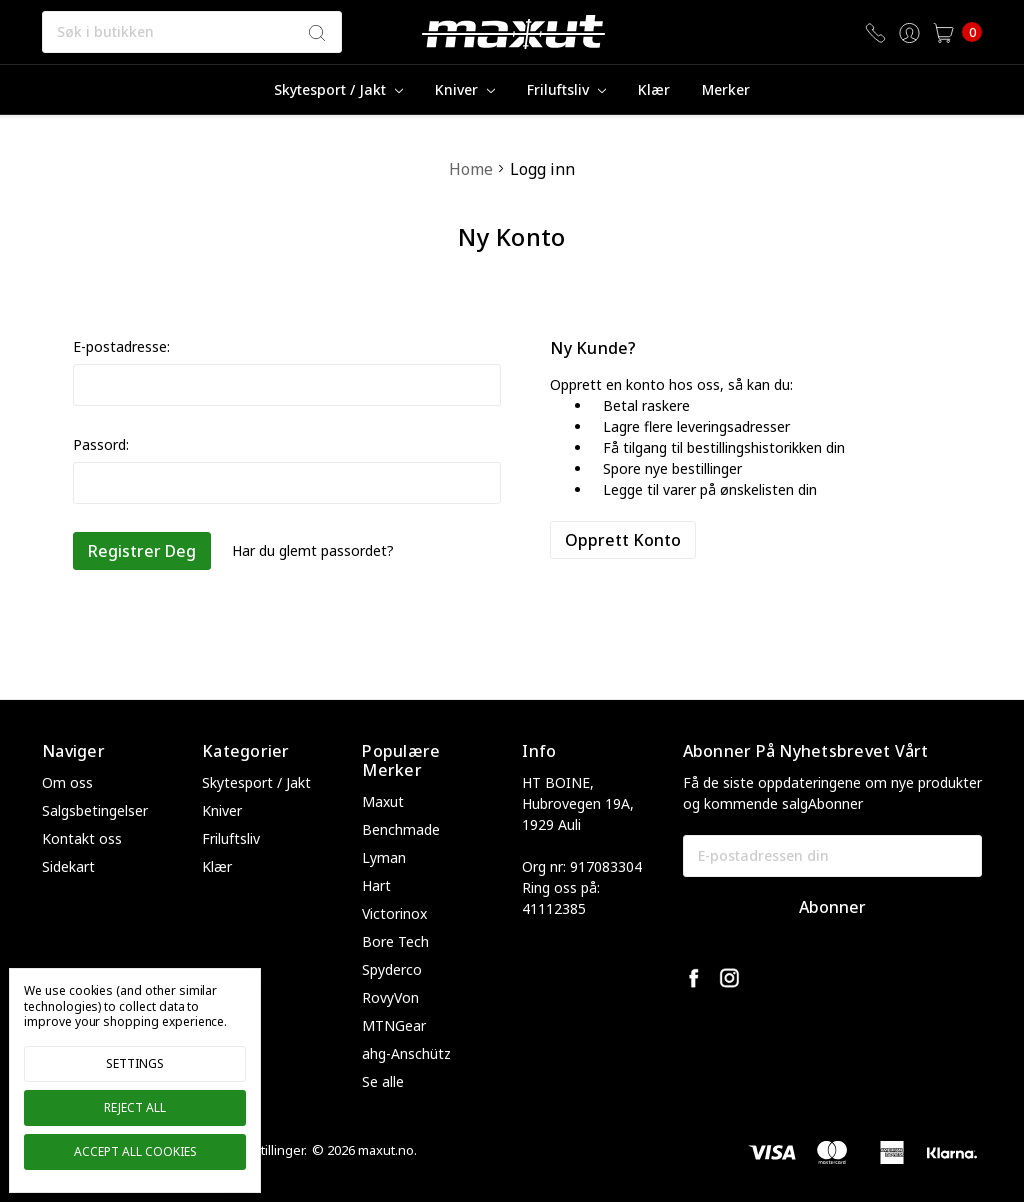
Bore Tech (395, 941)
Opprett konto (623, 540)
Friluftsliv (566, 89)
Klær (654, 89)
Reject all (135, 1107)
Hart (376, 885)
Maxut (383, 801)
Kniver (465, 89)
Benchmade (401, 829)
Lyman (384, 857)
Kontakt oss (82, 838)
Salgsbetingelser (95, 810)
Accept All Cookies (135, 1151)
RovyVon (390, 997)
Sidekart (68, 866)
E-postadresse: (121, 346)
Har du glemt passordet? (313, 550)
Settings (135, 1063)
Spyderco (392, 969)
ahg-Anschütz (406, 1053)
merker (726, 89)
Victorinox (394, 913)
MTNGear (394, 1025)
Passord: (101, 444)
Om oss (67, 782)
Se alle (383, 1081)
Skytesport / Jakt (338, 89)
